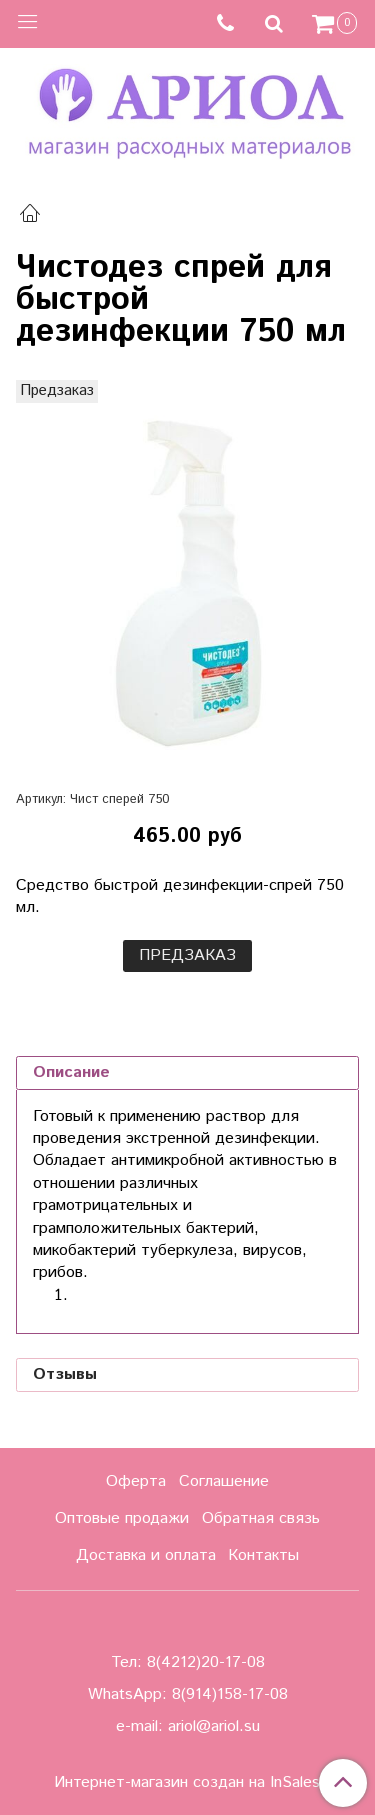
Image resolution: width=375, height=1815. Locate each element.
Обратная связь (261, 1518)
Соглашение (224, 1481)
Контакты (263, 1555)
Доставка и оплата (146, 1555)
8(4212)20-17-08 (206, 1662)
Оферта (136, 1481)
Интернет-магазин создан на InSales (187, 1783)
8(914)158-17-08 (230, 1694)
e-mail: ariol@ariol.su (188, 1726)
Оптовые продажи (122, 1518)
